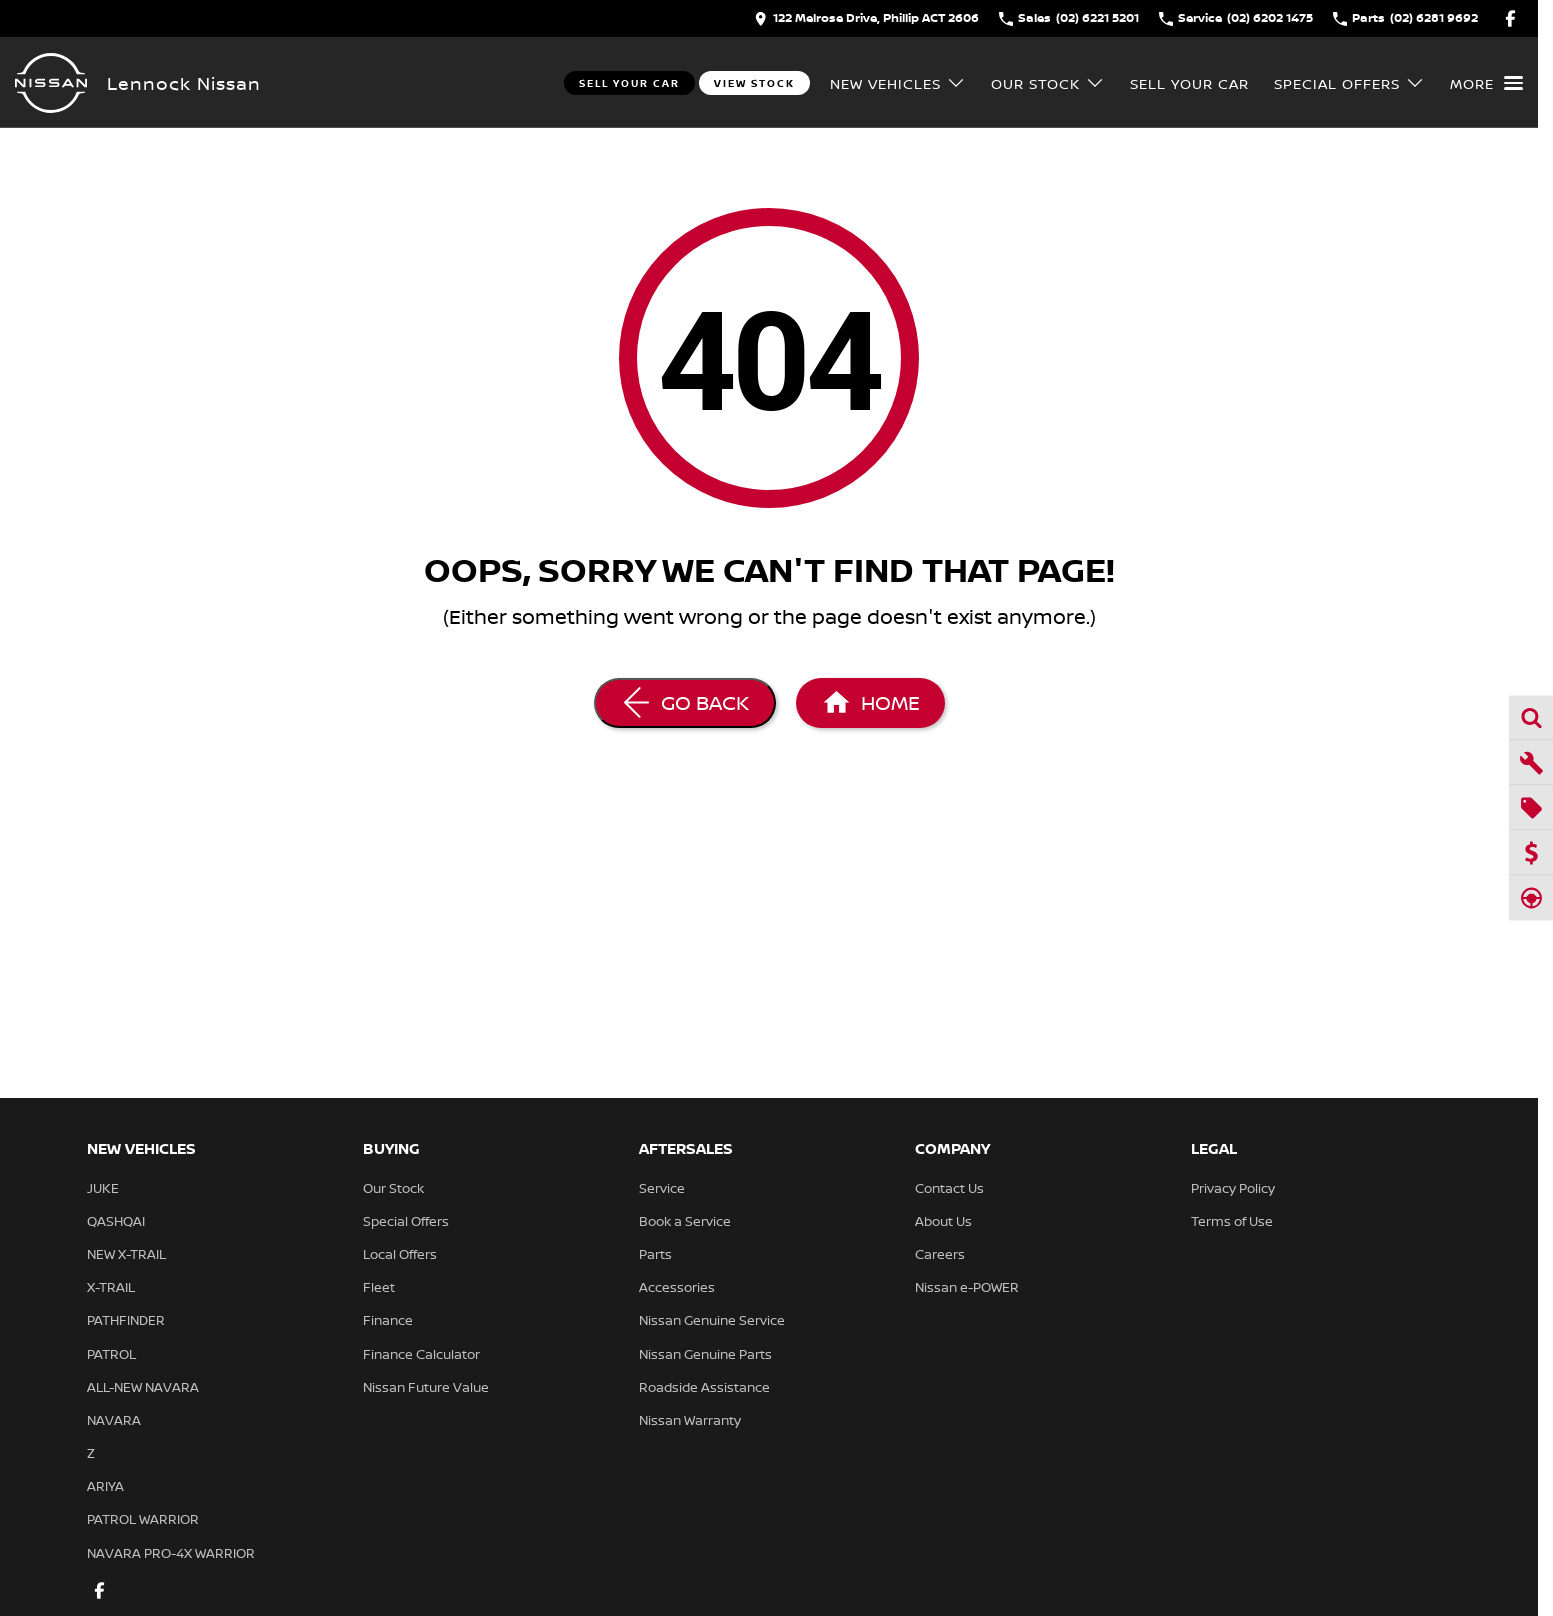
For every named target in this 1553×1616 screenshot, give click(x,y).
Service (662, 1188)
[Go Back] (685, 703)
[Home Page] (51, 83)
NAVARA (114, 1420)
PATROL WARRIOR (143, 1519)
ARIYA (105, 1486)
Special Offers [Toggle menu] (1349, 83)
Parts (655, 1254)
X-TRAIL (111, 1287)
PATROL (111, 1354)
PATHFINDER (126, 1320)
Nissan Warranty (690, 1420)
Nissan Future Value (426, 1387)
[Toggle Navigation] (1486, 83)
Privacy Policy (1233, 1188)
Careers (940, 1254)
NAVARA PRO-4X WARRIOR (171, 1553)
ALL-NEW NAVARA (143, 1387)
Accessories (677, 1287)
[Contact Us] (866, 18)
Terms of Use (1232, 1221)
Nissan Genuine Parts (705, 1354)
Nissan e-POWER (967, 1287)
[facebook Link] (1510, 18)
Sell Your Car (629, 83)
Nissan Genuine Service (712, 1320)
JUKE (103, 1188)
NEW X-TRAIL (126, 1254)
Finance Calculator (421, 1354)
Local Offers (400, 1254)
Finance (388, 1320)
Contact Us (949, 1188)
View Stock (754, 83)
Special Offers (406, 1221)
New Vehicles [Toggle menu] (898, 83)
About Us (943, 1221)
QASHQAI (116, 1221)
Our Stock (393, 1188)
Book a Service (685, 1221)
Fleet (379, 1287)
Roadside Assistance (704, 1387)
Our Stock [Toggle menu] (1048, 83)
